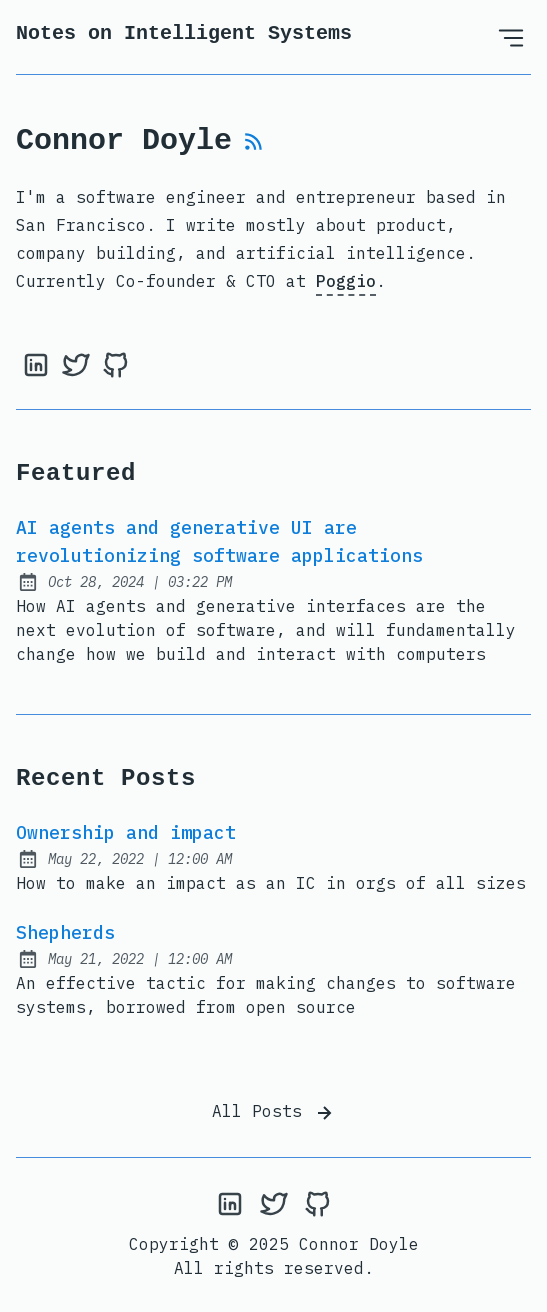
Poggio (346, 281)
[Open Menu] (511, 37)
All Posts (274, 1113)
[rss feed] (254, 146)
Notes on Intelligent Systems (184, 33)
